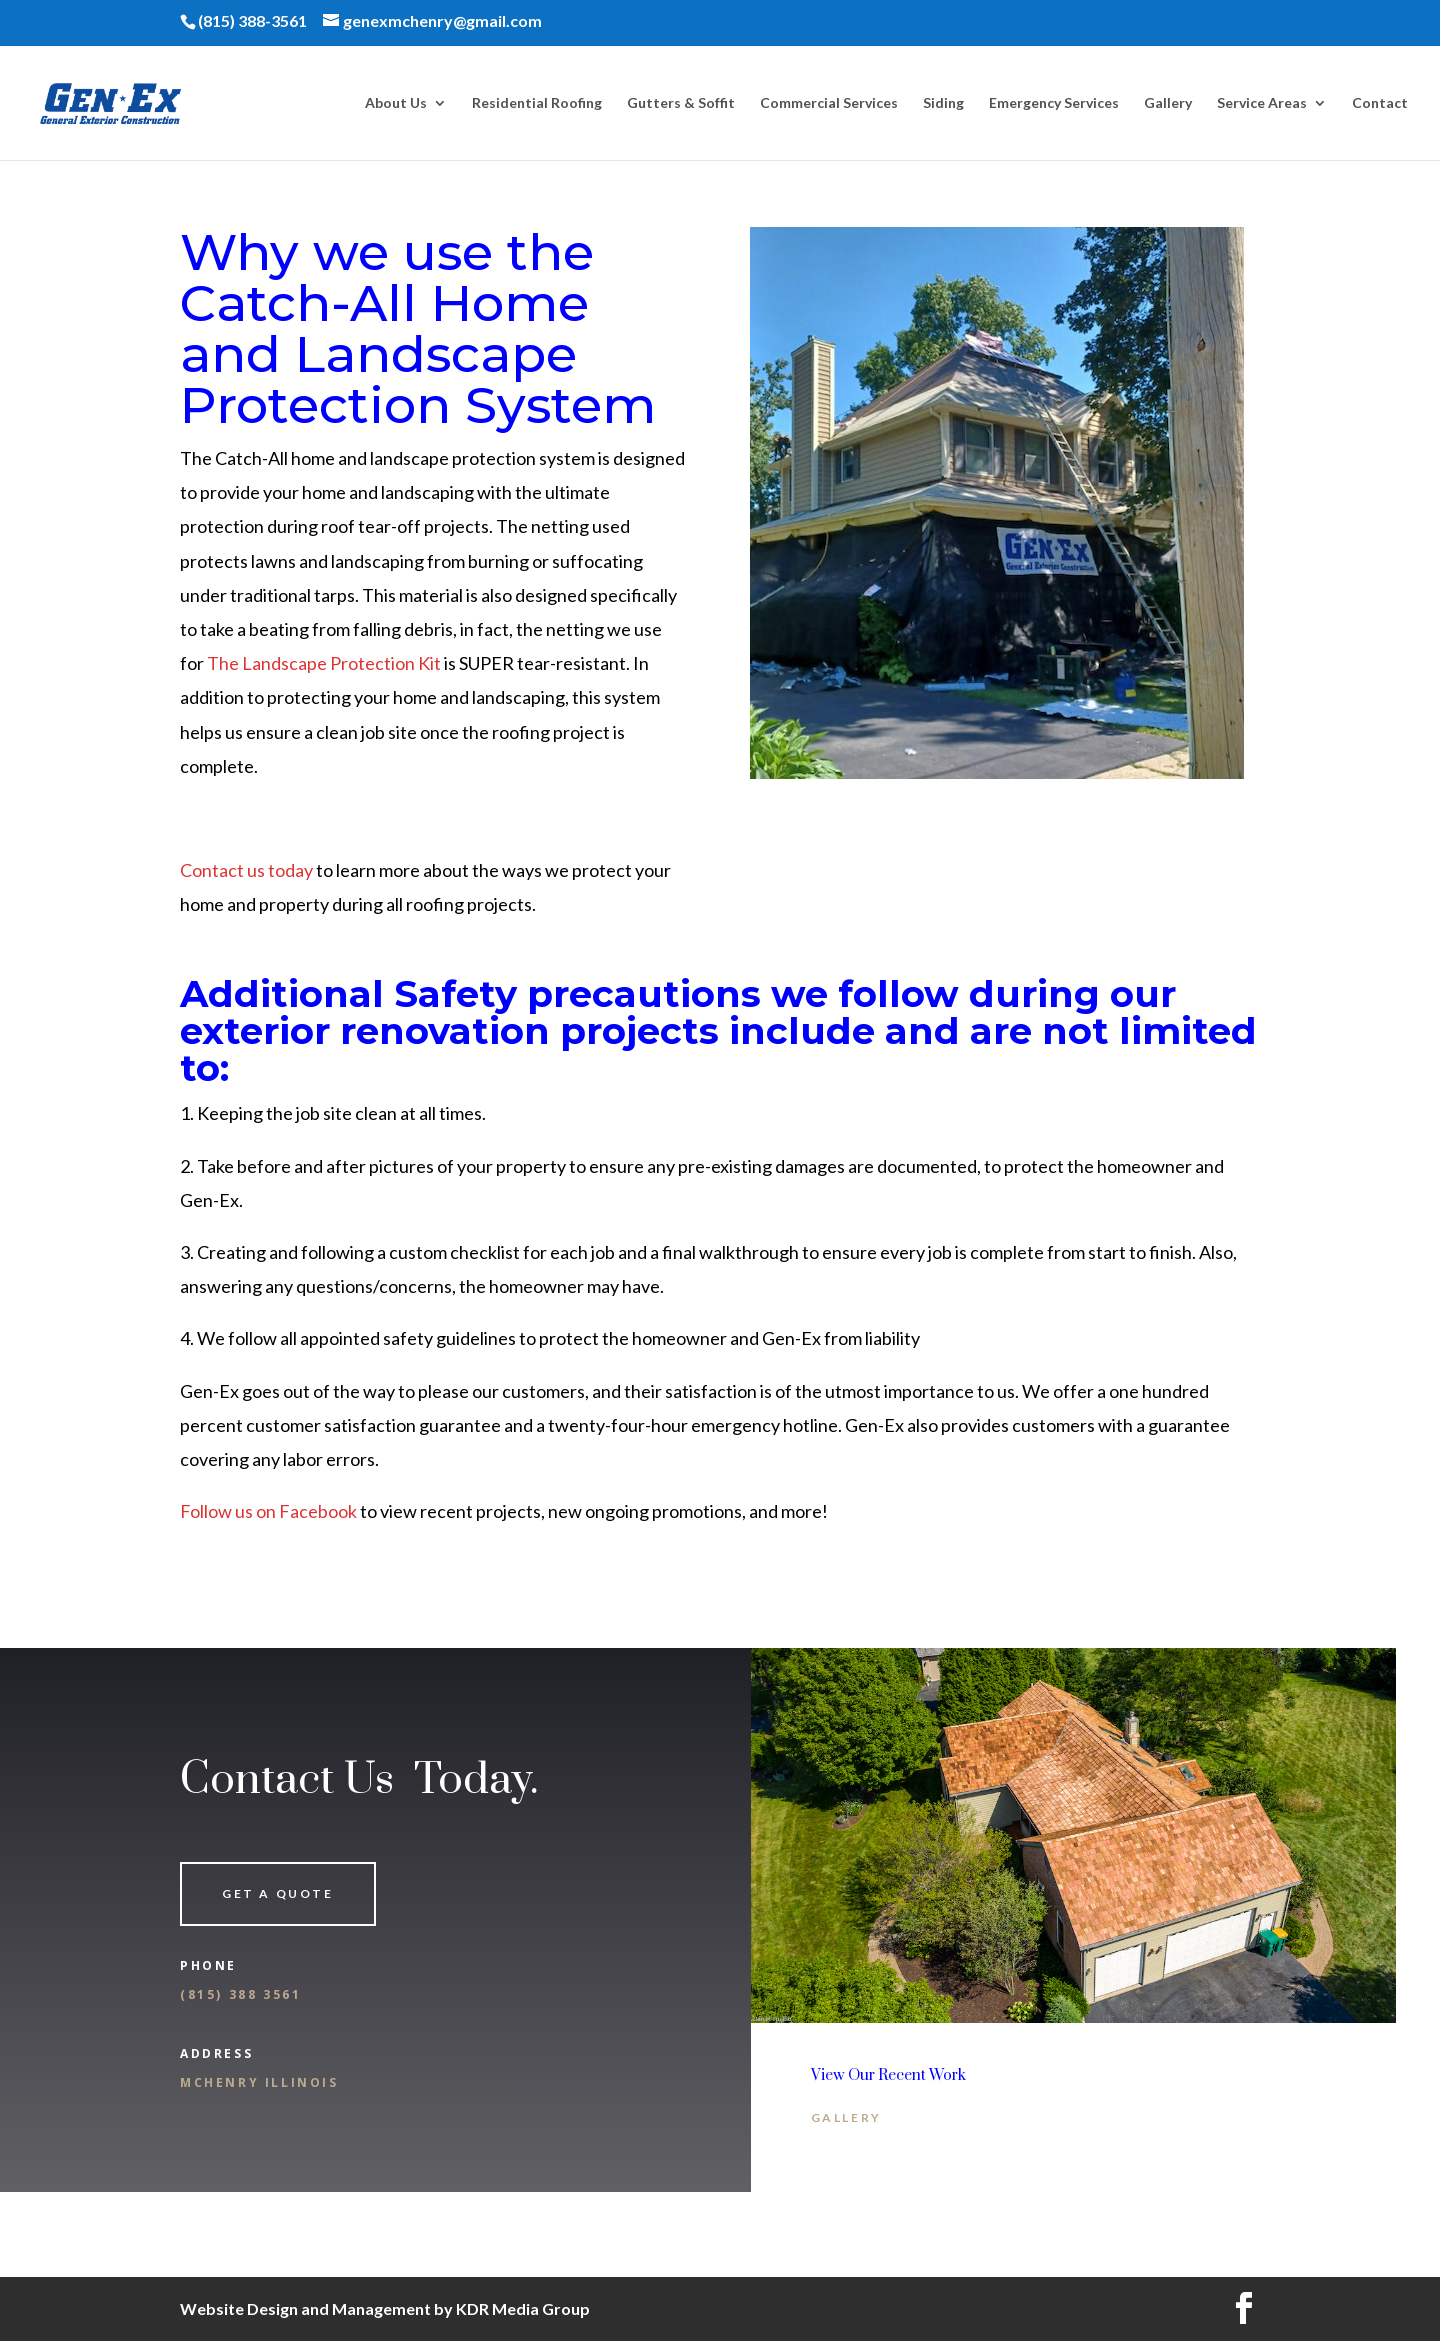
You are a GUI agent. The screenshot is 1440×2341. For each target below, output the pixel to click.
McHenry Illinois (259, 2082)
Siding (943, 103)
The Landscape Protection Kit (324, 663)
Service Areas (1262, 103)
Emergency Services (1054, 103)
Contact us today (246, 870)
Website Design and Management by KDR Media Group (385, 2308)
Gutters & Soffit (681, 103)
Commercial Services (829, 103)
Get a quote (278, 1893)
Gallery (1168, 103)
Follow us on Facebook (268, 1511)
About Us (396, 103)
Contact (1380, 103)
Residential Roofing (537, 103)
